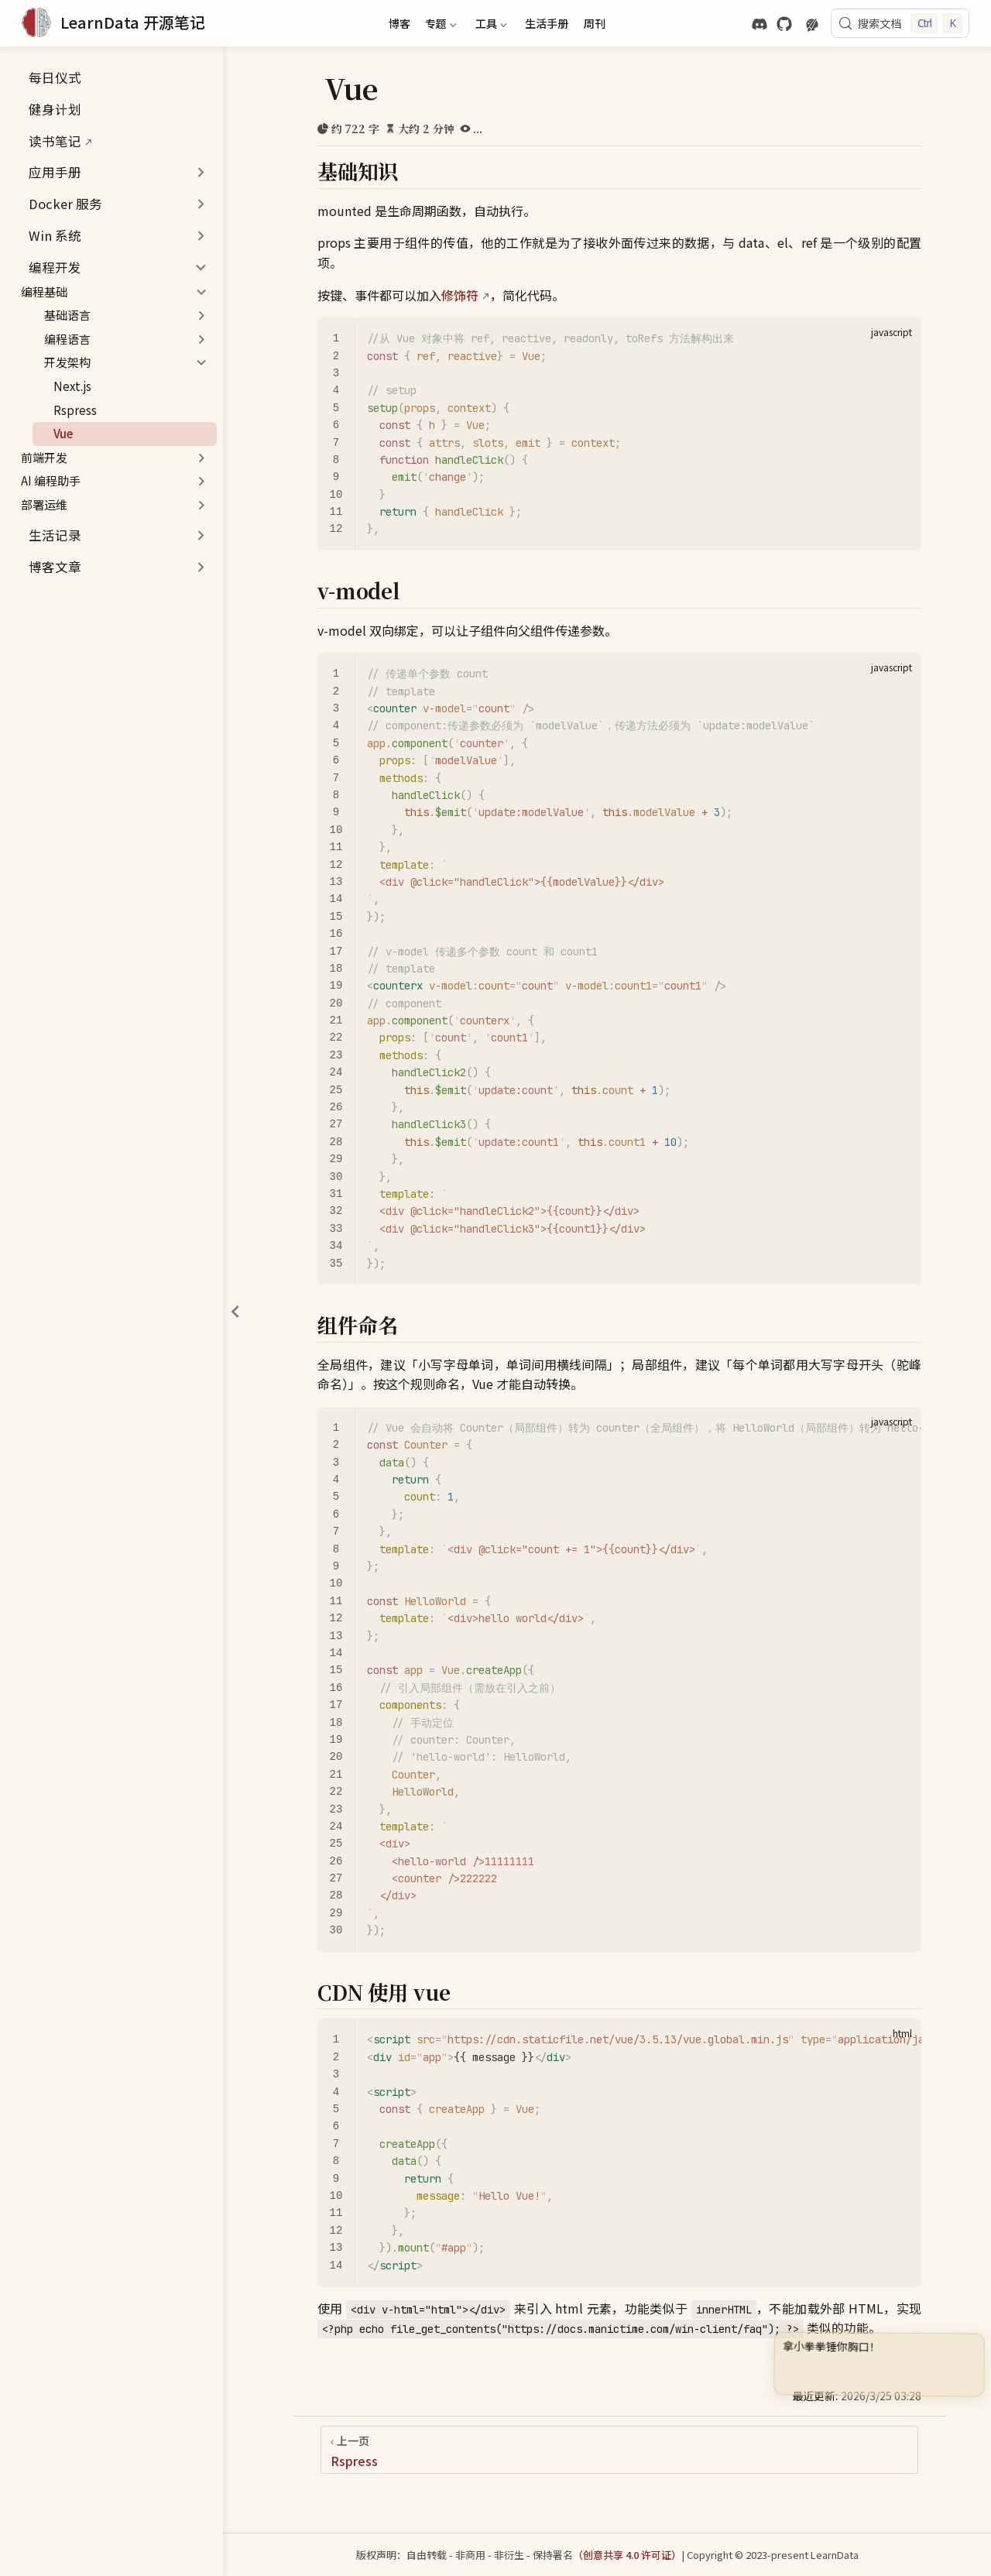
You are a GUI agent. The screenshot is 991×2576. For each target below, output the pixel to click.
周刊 (594, 23)
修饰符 (459, 295)
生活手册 (546, 23)
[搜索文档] (900, 23)
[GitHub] (784, 24)
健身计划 (46, 109)
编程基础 (44, 291)
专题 (440, 25)
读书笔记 (46, 141)
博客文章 (55, 566)
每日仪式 (46, 77)
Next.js (65, 386)
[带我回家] (113, 23)
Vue (56, 433)
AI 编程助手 (51, 480)
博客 (399, 23)
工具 (489, 25)
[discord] (759, 24)
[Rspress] (619, 2450)
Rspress (68, 410)
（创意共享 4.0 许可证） (627, 2554)
